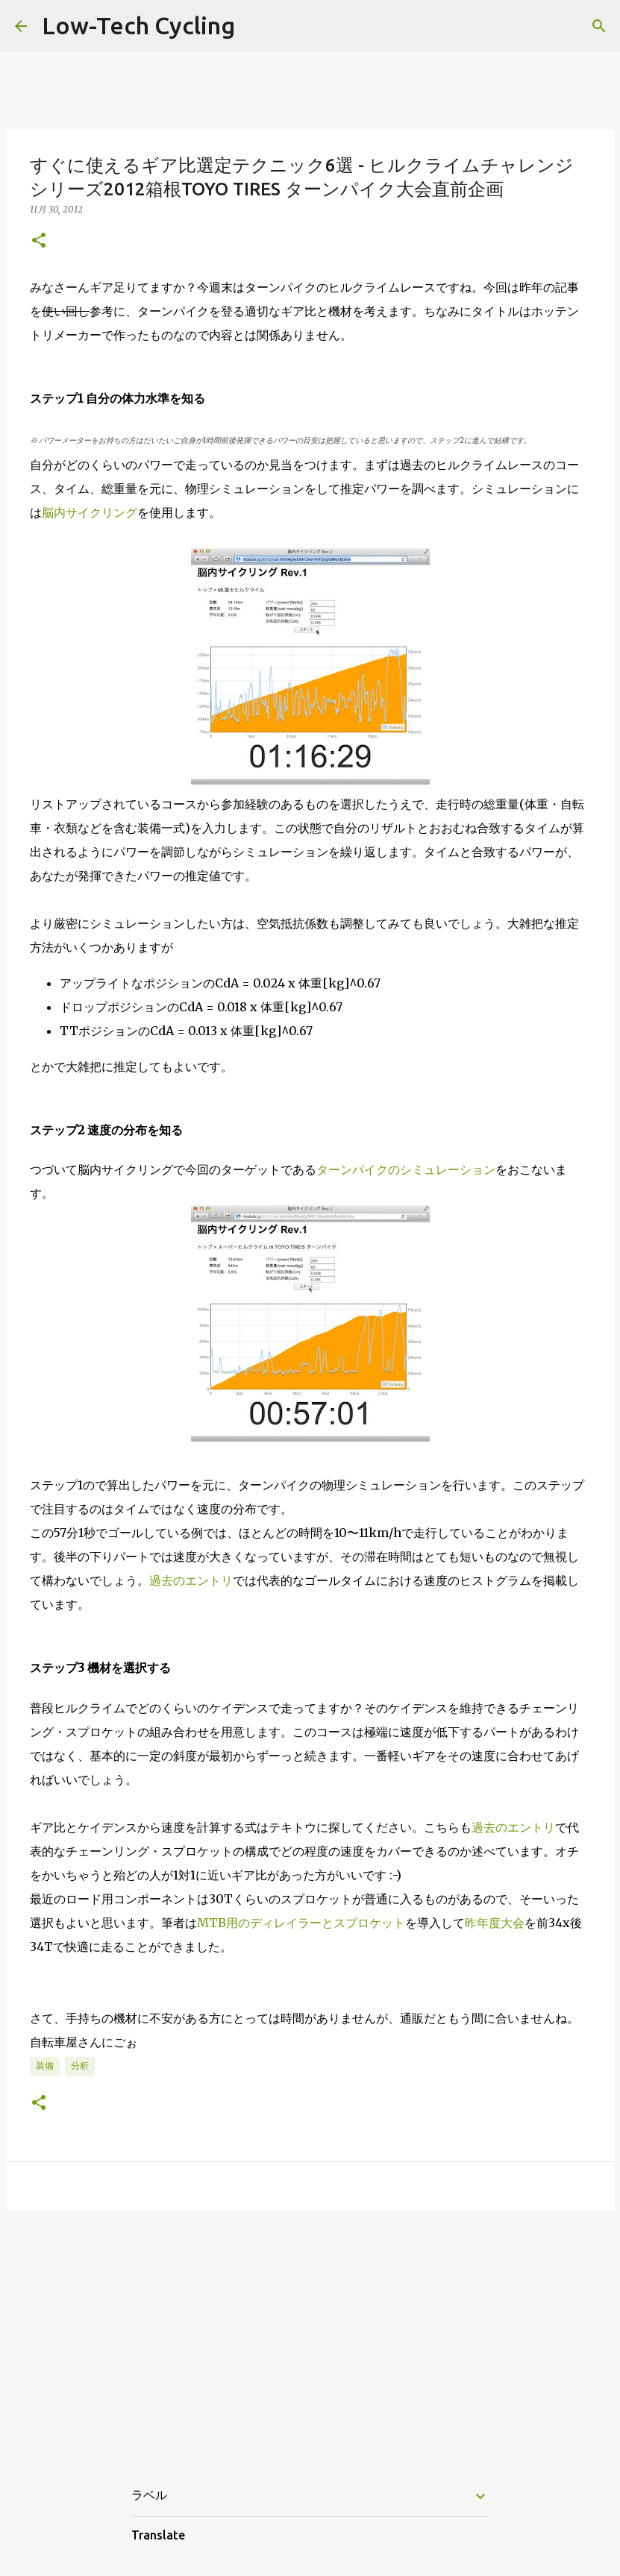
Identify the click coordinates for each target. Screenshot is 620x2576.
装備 (45, 2065)
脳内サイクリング (89, 512)
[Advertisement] (310, 2336)
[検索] (599, 26)
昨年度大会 (495, 1922)
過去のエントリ (191, 1580)
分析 (80, 2065)
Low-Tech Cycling (138, 25)
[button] (39, 241)
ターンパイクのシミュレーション (405, 1169)
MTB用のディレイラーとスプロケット (301, 1922)
